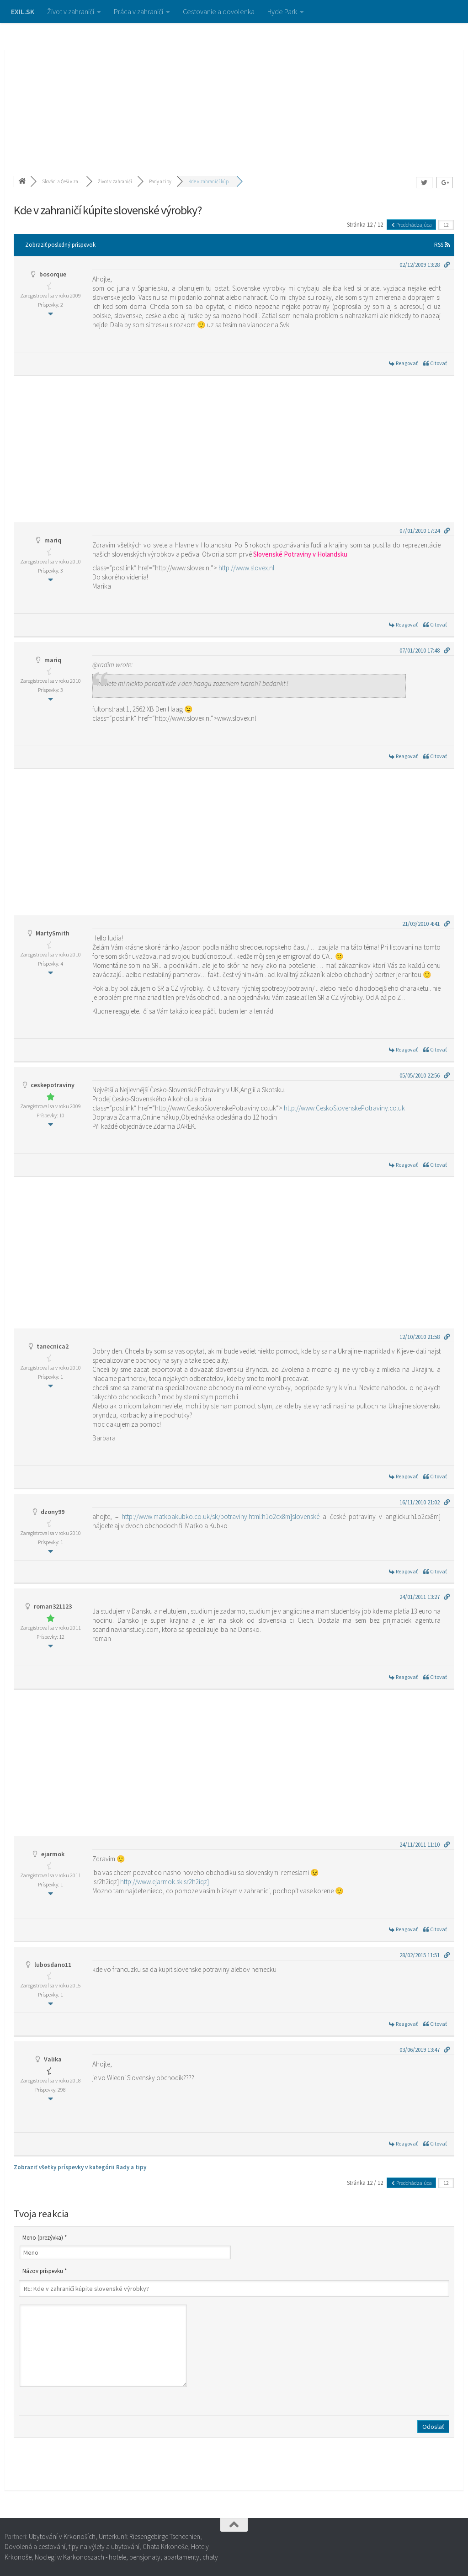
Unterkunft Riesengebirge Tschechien (149, 2536)
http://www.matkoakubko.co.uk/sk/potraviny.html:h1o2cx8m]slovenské (220, 1516)
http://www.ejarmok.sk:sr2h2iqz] (164, 1881)
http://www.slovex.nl (246, 567)
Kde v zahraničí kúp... (209, 181)
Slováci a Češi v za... (61, 181)
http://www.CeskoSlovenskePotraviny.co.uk (344, 1108)
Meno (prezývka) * (44, 2237)
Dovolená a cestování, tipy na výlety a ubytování (72, 2546)
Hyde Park (282, 11)
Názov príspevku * (44, 2271)
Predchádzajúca (411, 224)
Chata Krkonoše (165, 2546)
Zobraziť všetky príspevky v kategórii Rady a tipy (80, 2167)
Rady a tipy (160, 181)
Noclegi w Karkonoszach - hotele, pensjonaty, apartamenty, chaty (126, 2557)
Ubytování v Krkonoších (62, 2536)
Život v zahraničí (70, 11)
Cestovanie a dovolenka (219, 11)
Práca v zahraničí (138, 11)
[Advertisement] (234, 91)
